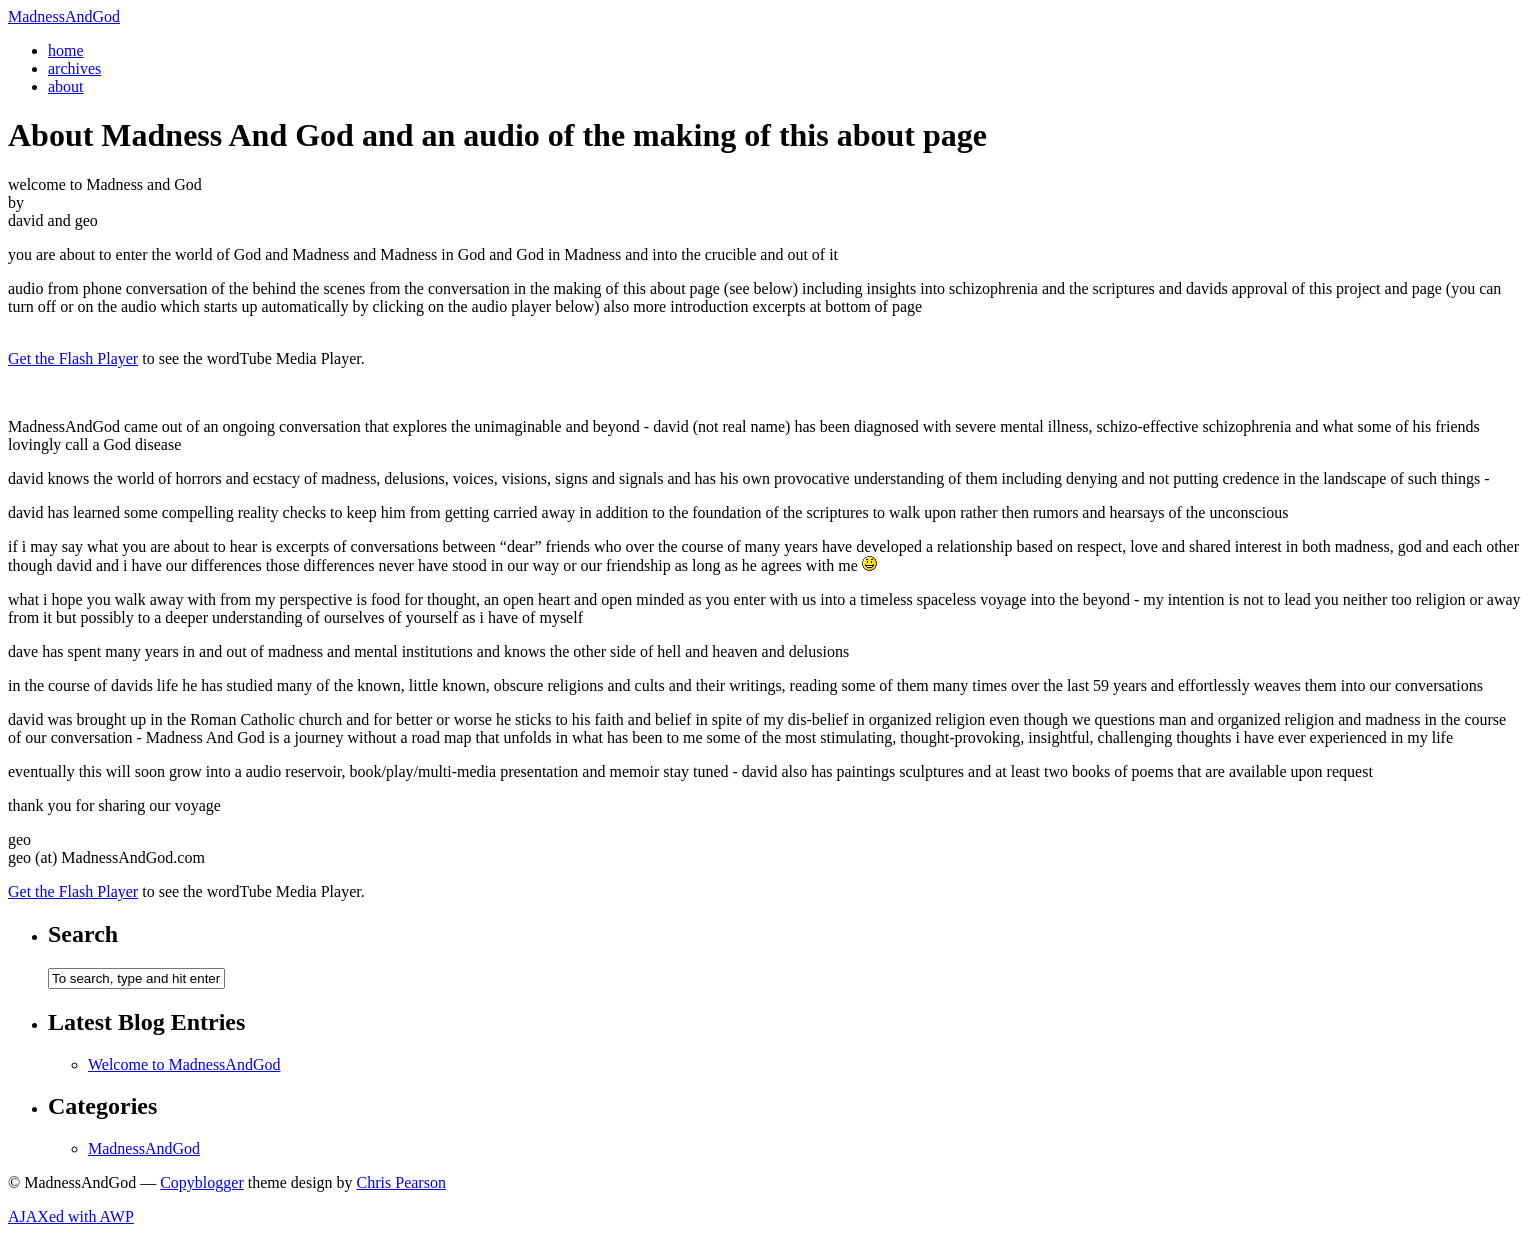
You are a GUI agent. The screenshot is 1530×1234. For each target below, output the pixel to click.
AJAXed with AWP (71, 1216)
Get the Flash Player (73, 358)
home (66, 50)
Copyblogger (202, 1182)
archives (74, 68)
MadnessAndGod (64, 16)
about (66, 86)
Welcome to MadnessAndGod (184, 1064)
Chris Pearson (401, 1182)
